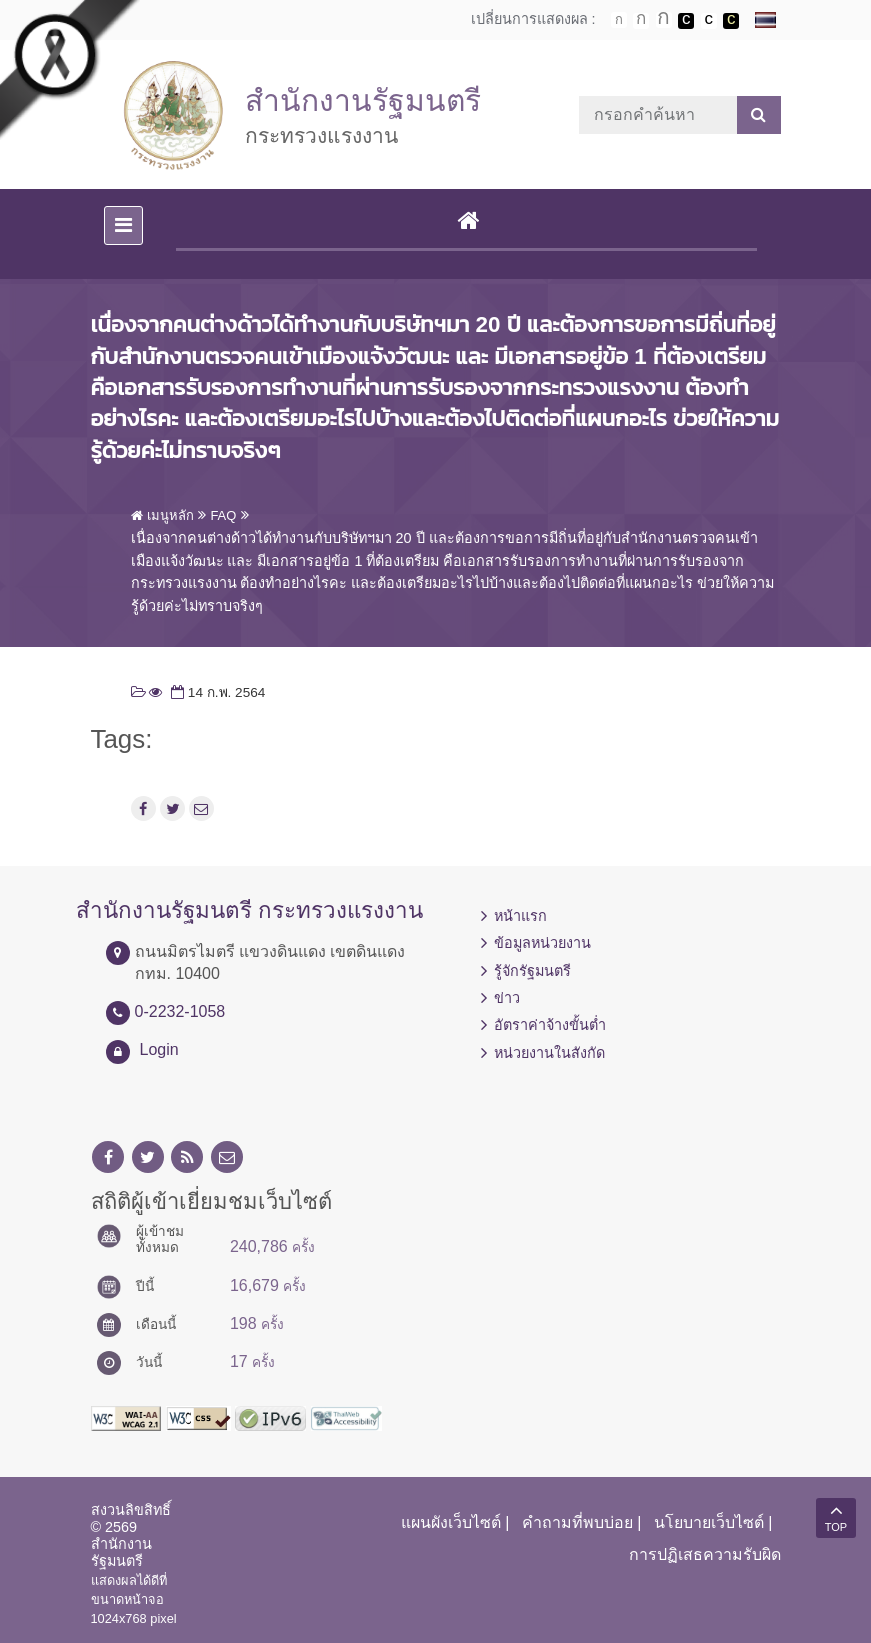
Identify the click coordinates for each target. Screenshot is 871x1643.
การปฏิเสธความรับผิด (705, 1554)
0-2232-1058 (180, 1011)
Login (159, 1049)
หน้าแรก (520, 916)
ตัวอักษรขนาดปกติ (619, 20)
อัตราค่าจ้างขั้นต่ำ (550, 1025)
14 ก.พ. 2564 (216, 692)
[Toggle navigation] (123, 225)
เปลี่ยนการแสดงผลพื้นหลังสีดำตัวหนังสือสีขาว (686, 21)
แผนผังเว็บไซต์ (451, 1522)
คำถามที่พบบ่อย (577, 1522)
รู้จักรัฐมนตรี (532, 971)
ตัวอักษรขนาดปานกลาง (641, 21)
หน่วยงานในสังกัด (549, 1053)
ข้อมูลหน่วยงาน (542, 943)
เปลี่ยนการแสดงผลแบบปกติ (709, 21)
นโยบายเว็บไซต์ (709, 1522)
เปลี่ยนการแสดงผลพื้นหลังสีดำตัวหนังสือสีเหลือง (731, 21)
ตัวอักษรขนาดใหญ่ (664, 20)
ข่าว (507, 998)
